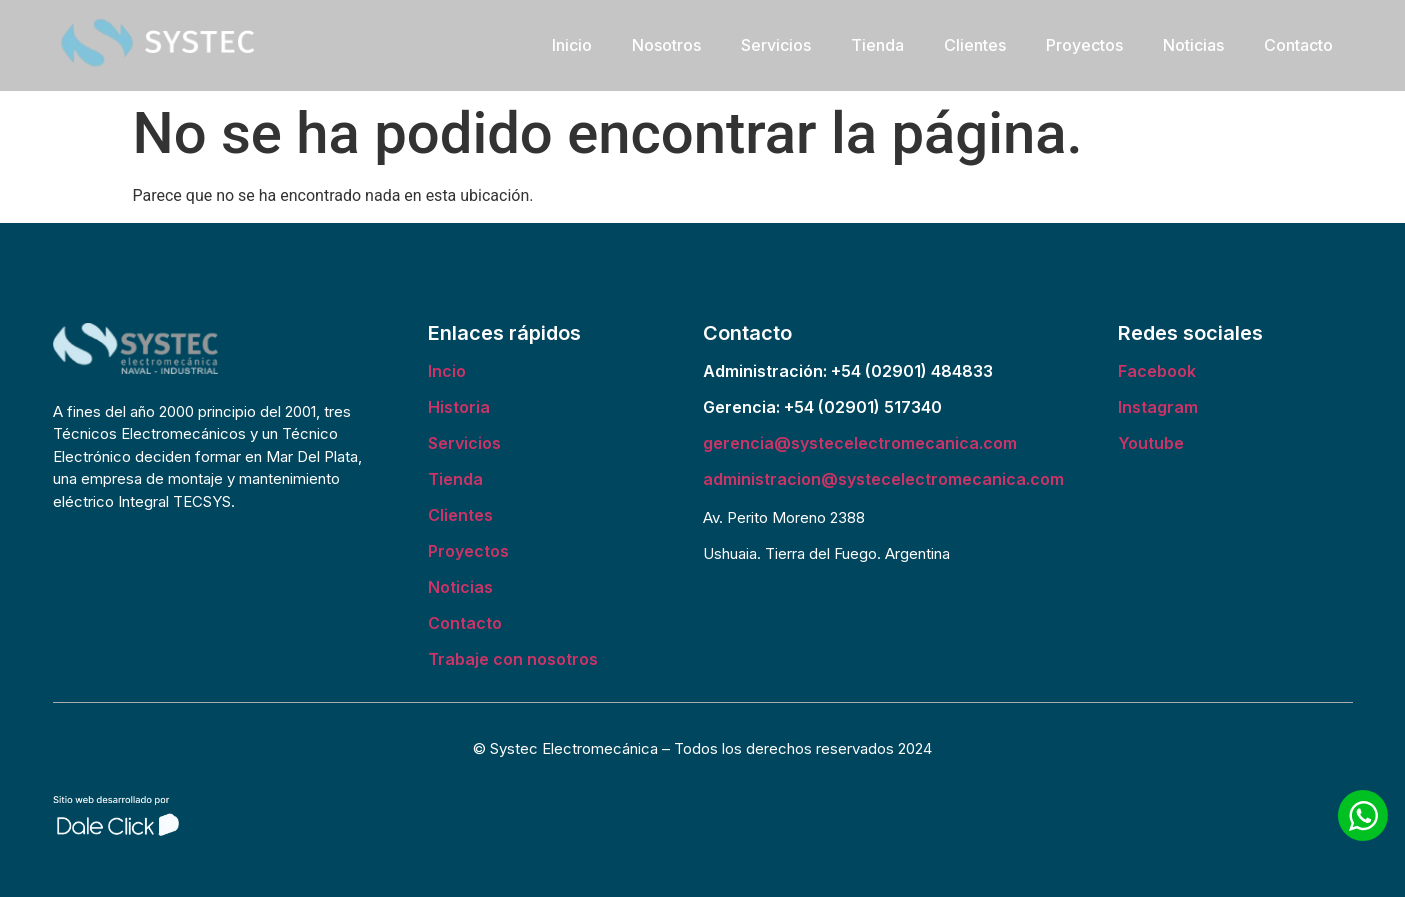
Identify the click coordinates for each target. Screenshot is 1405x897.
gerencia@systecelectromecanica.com (860, 443)
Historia (459, 407)
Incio (447, 371)
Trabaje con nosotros (513, 659)
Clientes (975, 45)
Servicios (776, 45)
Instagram (1158, 407)
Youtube (1151, 443)
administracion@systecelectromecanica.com (883, 479)
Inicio (572, 45)
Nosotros (666, 45)
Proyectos (1084, 45)
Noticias (1193, 45)
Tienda (877, 45)
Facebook (1157, 371)
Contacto (1298, 45)
